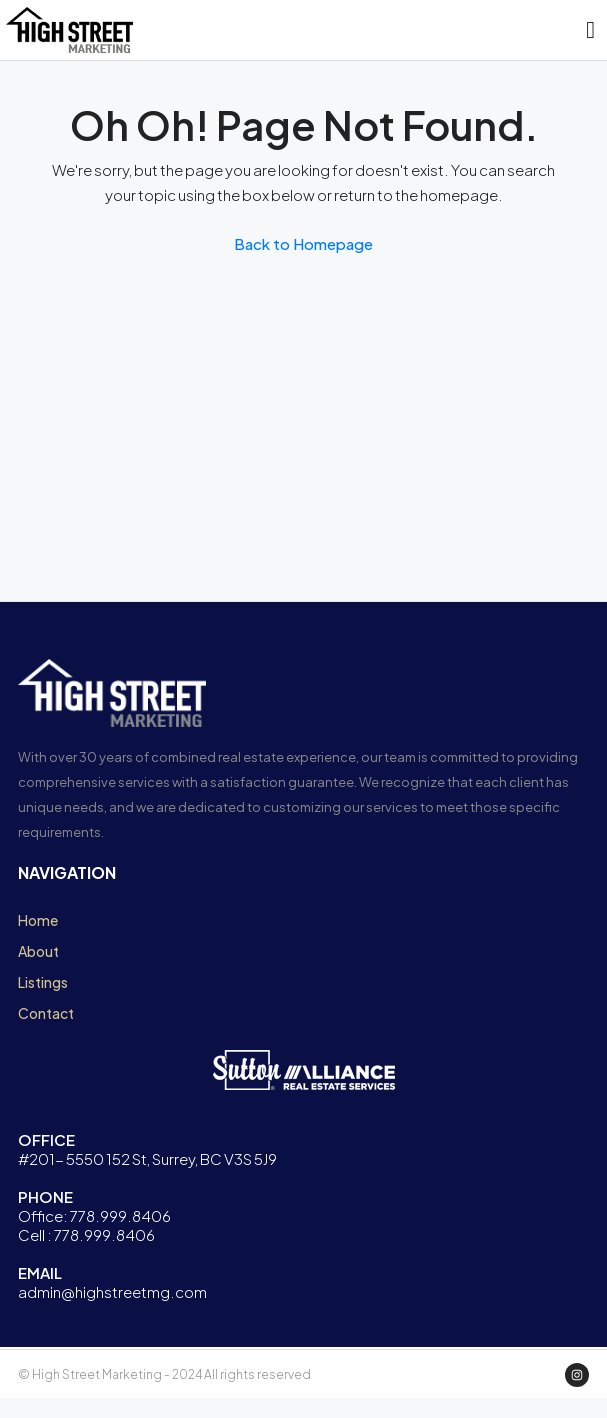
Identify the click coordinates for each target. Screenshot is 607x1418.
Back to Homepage (303, 243)
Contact (46, 1013)
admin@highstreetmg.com (112, 1291)
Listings (43, 982)
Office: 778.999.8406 (94, 1215)
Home (38, 920)
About (38, 951)
